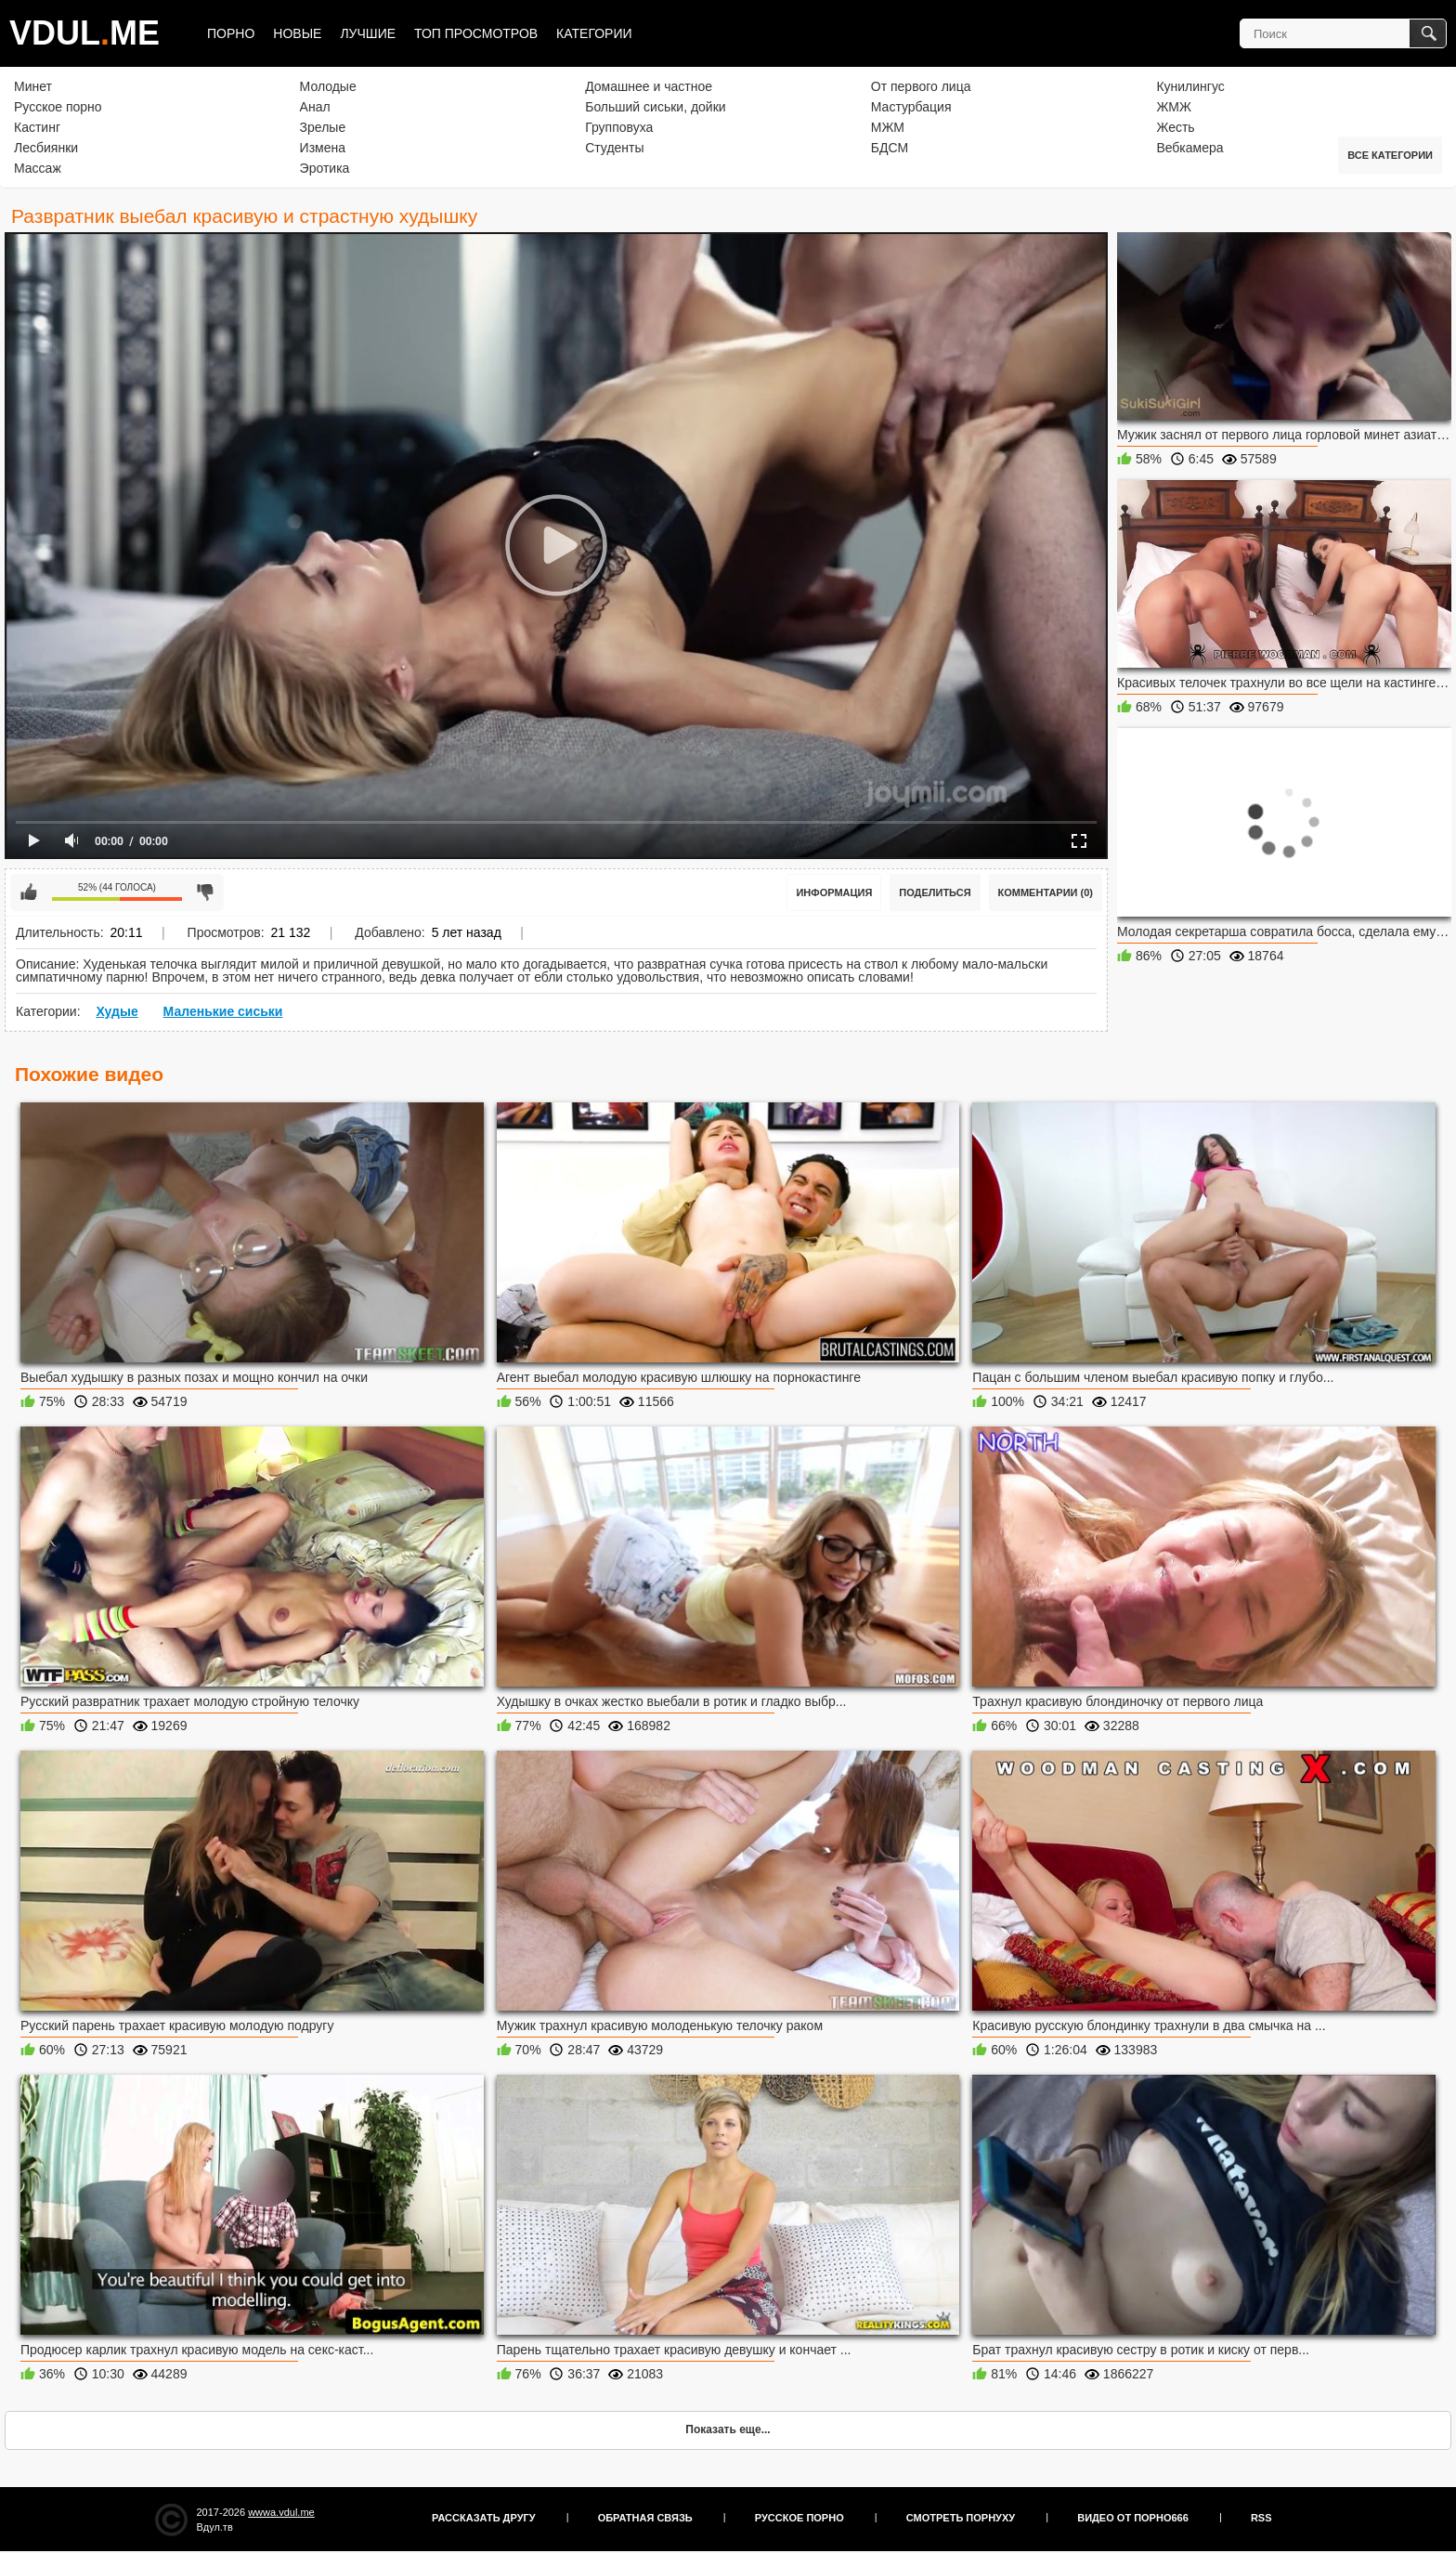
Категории (593, 33)
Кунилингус (1190, 86)
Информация (834, 892)
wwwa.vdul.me (281, 2512)
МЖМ (887, 127)
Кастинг (37, 127)
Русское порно (58, 106)
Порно (230, 33)
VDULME (84, 33)
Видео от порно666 (1133, 2517)
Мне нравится (28, 892)
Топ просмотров (476, 33)
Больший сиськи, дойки (655, 106)
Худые (116, 1011)
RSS (1261, 2517)
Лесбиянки (46, 147)
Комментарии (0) (1046, 892)
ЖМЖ (1173, 106)
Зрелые (323, 127)
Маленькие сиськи (223, 1011)
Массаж (37, 168)
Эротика (325, 168)
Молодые (328, 86)
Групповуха (619, 127)
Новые (297, 33)
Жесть (1175, 127)
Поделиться (934, 892)
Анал (315, 106)
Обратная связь (645, 2517)
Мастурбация (911, 106)
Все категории (1390, 155)
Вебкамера (1189, 147)
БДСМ (889, 147)
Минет (33, 86)
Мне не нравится (205, 892)
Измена (322, 147)
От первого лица (921, 86)
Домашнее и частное (648, 86)
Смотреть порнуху (960, 2517)
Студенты (614, 147)
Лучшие (368, 33)
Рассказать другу (484, 2517)
